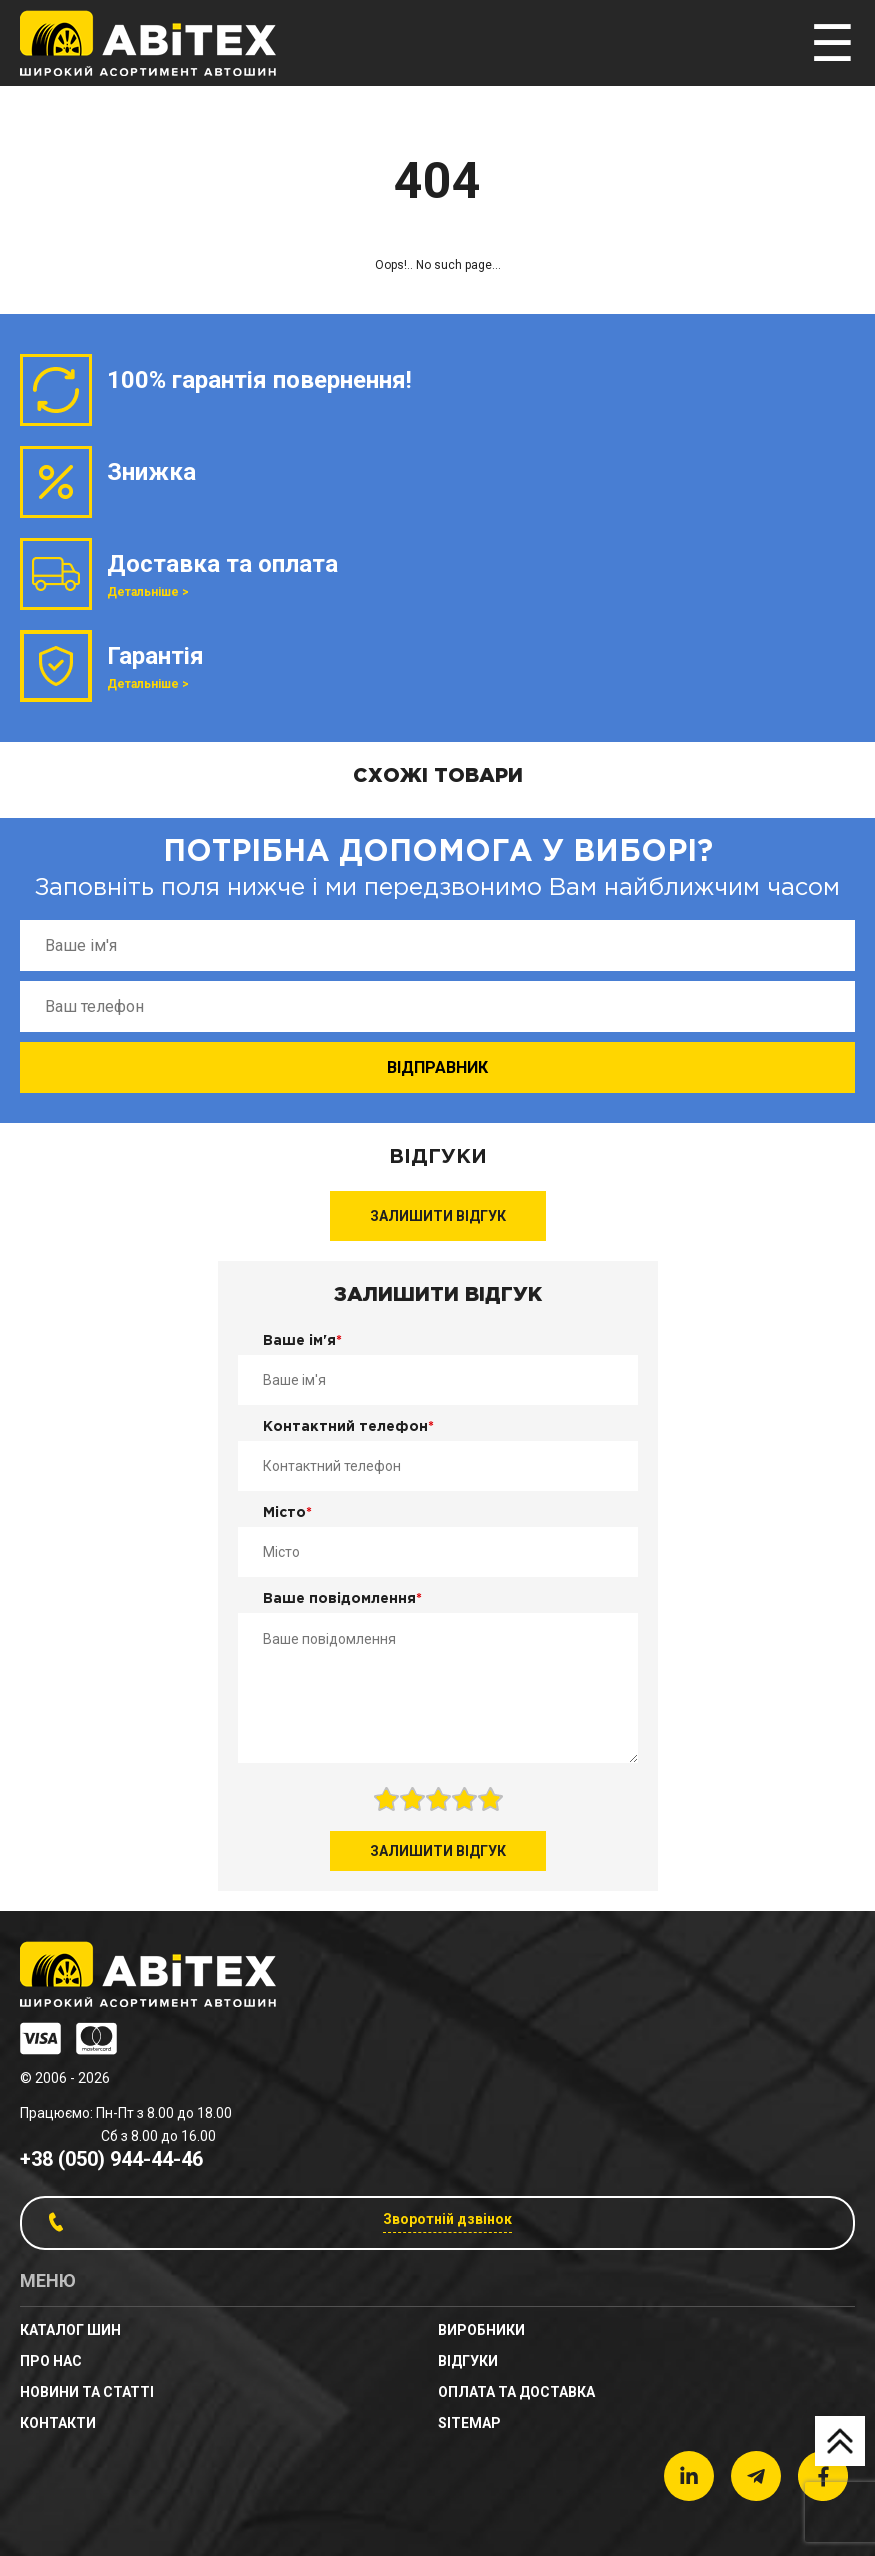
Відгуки (468, 2361)
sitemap (469, 2423)
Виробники (481, 2330)
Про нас (51, 2361)
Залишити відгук (438, 1216)
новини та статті (87, 2392)
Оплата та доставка (516, 2392)
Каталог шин (70, 2330)
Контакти (58, 2423)
